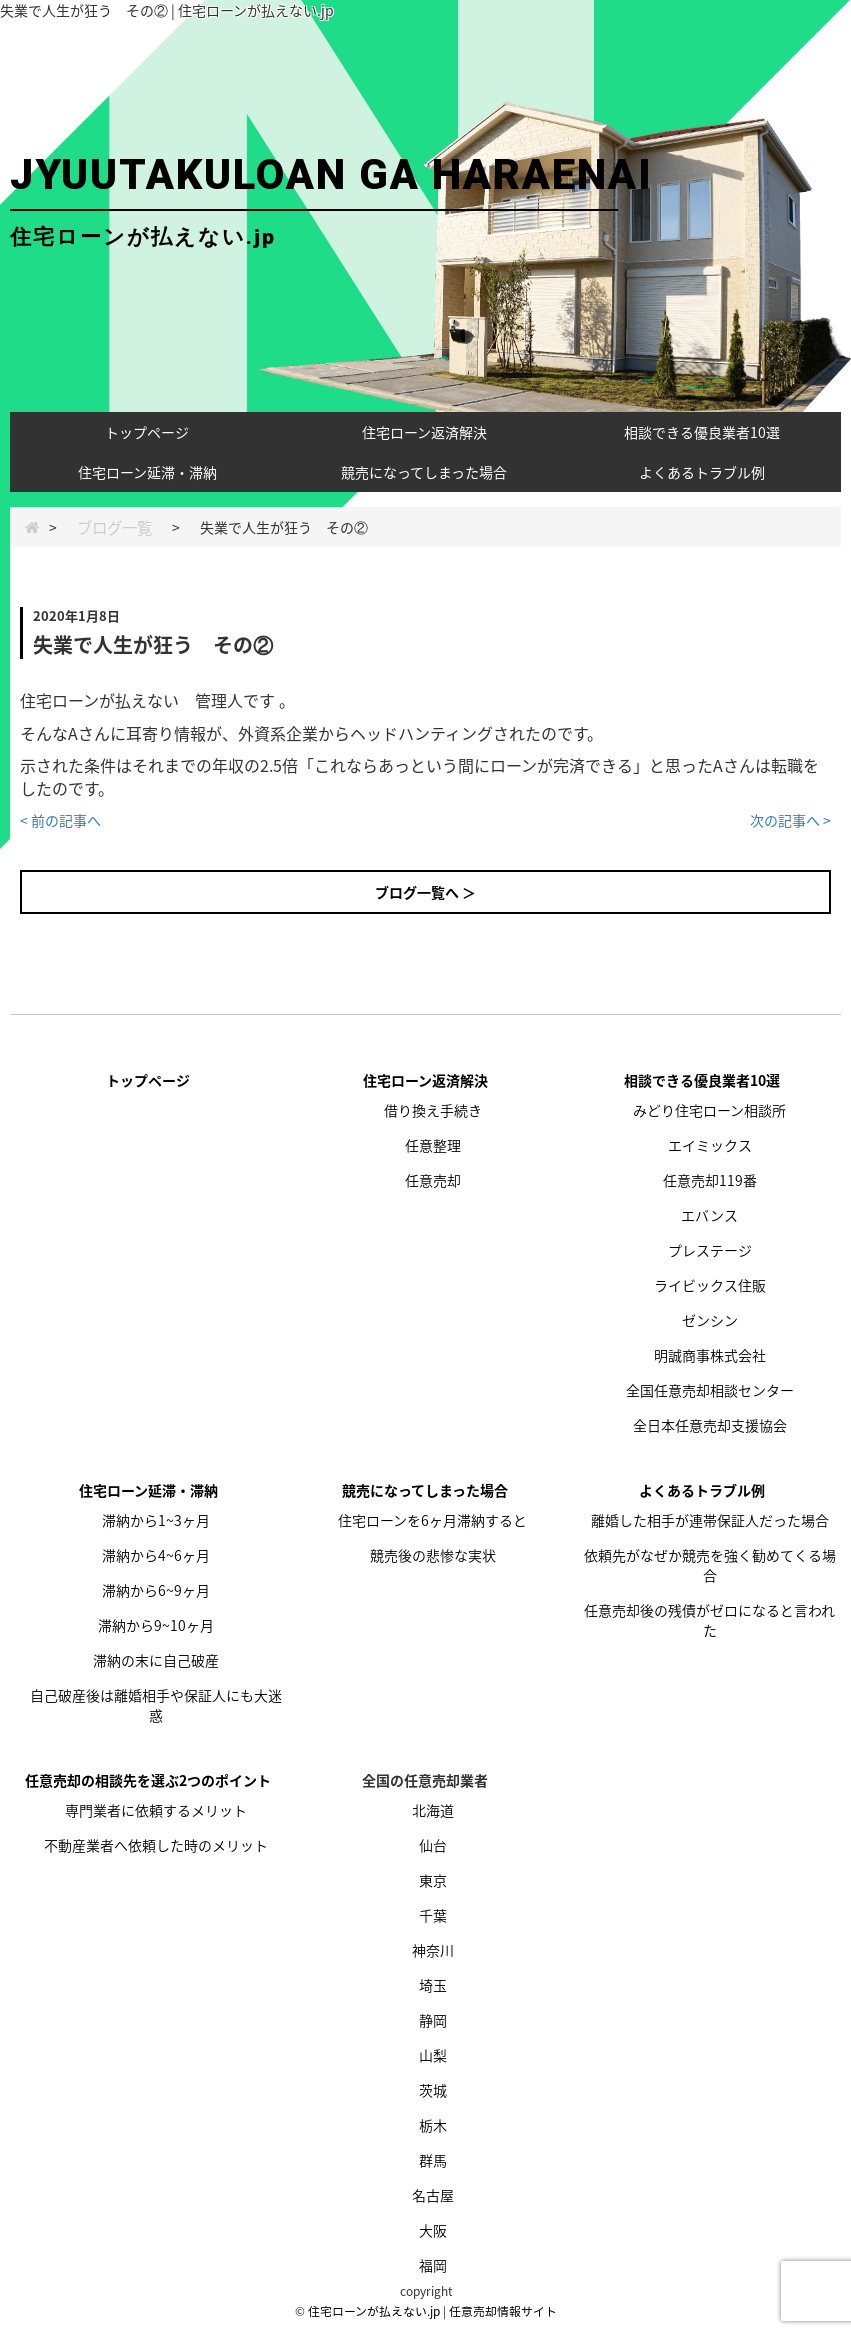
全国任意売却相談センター (710, 1390)
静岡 (433, 2020)
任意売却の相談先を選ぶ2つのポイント (148, 1780)
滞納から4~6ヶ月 (156, 1555)
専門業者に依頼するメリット (156, 1810)
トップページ (147, 432)
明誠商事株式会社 (710, 1355)
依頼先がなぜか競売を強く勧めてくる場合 (710, 1565)
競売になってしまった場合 (424, 472)
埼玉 (433, 1985)
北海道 (433, 1810)
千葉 (433, 1915)
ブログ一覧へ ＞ (425, 892)
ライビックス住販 (710, 1285)
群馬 (433, 2160)
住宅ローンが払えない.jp (374, 2311)
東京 (433, 1880)
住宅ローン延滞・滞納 (147, 472)
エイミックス (710, 1145)
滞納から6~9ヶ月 (156, 1590)
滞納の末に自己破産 (156, 1660)
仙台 (433, 1845)
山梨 (433, 2055)
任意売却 (433, 1180)
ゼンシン (710, 1320)
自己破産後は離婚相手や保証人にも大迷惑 (156, 1705)
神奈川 (433, 1950)
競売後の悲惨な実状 (433, 1555)
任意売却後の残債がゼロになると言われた (709, 1620)
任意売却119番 (710, 1180)
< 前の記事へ (60, 820)
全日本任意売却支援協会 (710, 1425)
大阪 (433, 2230)
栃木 (433, 2125)
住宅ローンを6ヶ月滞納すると (432, 1520)
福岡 (433, 2265)
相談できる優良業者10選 (702, 432)
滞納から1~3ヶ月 (156, 1520)
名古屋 (433, 2195)
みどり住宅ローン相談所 (709, 1110)
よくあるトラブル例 (702, 472)
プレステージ (710, 1250)
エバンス (709, 1215)
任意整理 (433, 1145)
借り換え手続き (433, 1110)
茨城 (433, 2090)
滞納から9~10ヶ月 (156, 1625)
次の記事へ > (790, 820)
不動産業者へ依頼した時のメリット (156, 1845)
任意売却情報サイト (503, 2311)
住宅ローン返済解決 (424, 432)
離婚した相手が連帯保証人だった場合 (710, 1520)
